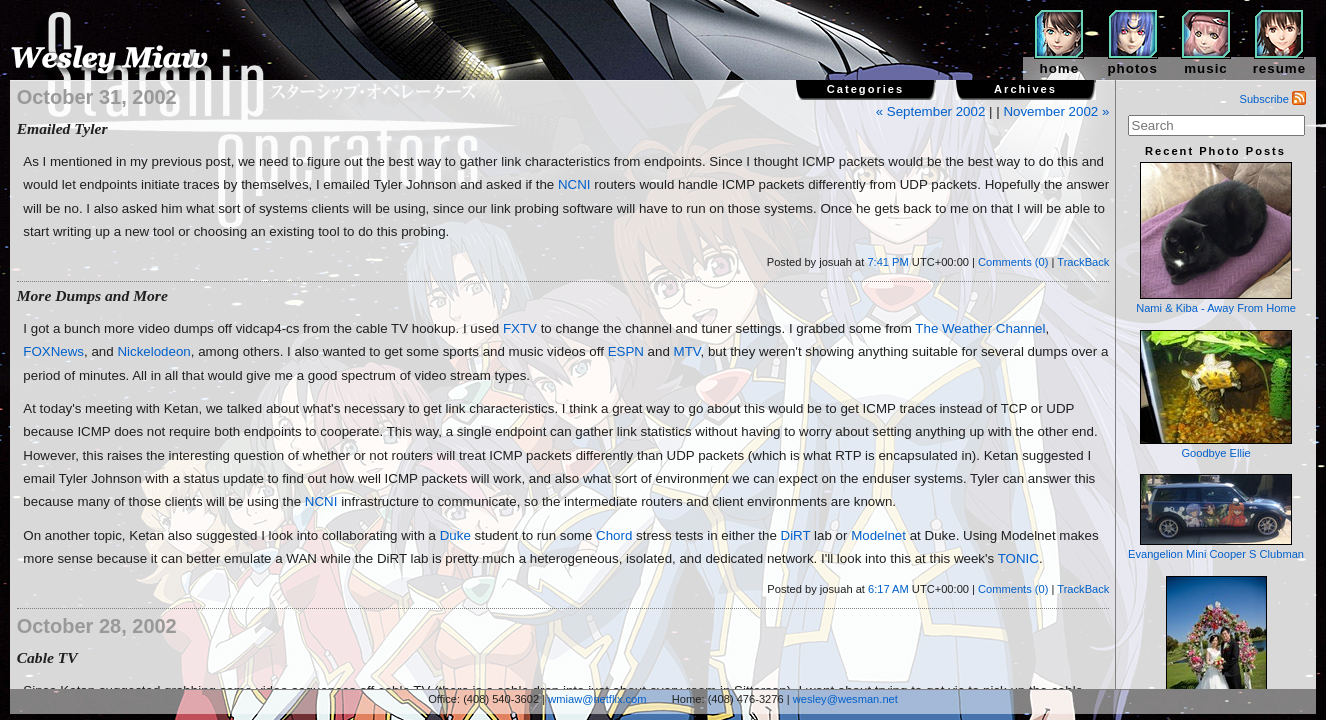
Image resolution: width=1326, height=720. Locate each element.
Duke (455, 535)
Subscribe (1273, 99)
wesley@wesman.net (845, 699)
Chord (614, 535)
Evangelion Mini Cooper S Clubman (1216, 517)
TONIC (1018, 558)
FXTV (520, 328)
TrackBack (1083, 262)
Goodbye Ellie (1216, 394)
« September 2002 (931, 111)
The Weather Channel (980, 328)
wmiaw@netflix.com (597, 699)
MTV (687, 351)
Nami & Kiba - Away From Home (1216, 238)
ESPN (626, 351)
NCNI (574, 184)
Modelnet (878, 535)
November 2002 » (1056, 111)
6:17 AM (888, 589)
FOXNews (53, 351)
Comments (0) (1013, 262)
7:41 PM (887, 262)
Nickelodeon (153, 351)
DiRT (796, 535)
